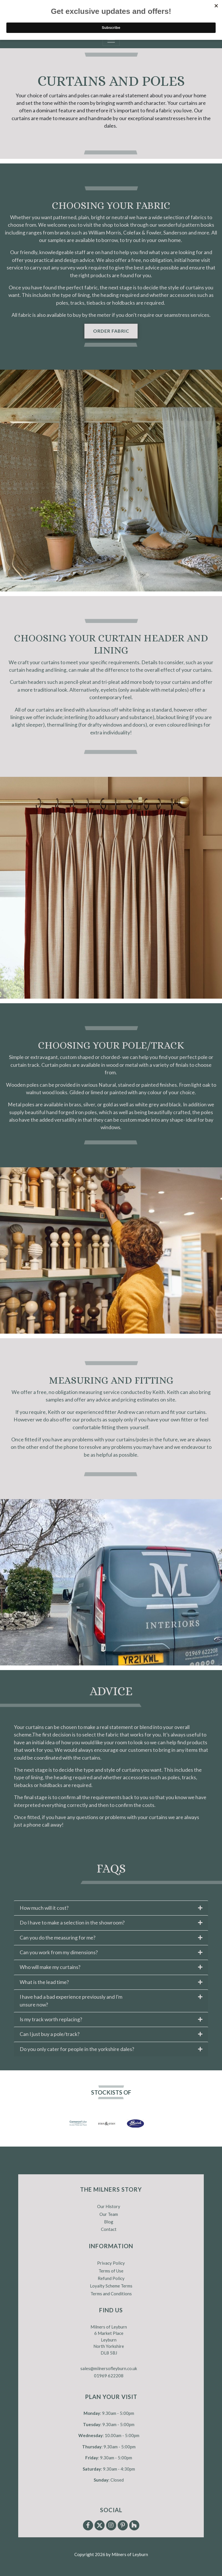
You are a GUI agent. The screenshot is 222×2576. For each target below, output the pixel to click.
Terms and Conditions (111, 2293)
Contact (108, 2229)
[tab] (111, 1908)
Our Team (108, 2214)
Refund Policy (111, 2278)
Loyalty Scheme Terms (111, 2285)
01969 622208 (108, 2375)
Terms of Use (111, 2270)
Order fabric (111, 331)
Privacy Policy (111, 2263)
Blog (108, 2221)
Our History (108, 2206)
